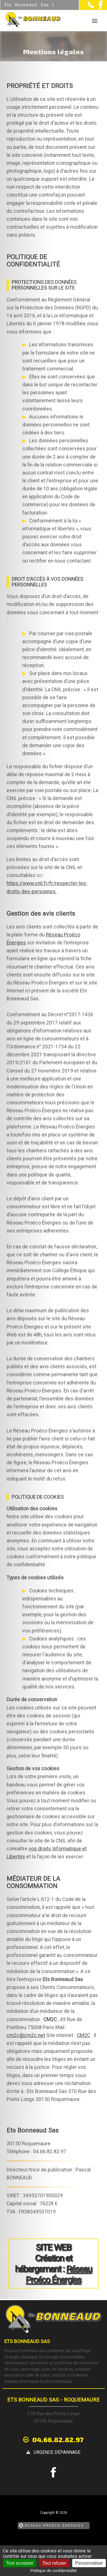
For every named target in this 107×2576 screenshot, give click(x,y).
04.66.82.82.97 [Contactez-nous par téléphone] (58, 2439)
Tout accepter (19, 2563)
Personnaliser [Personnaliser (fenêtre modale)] (89, 2563)
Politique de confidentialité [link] (53, 2570)
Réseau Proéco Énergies (58, 2274)
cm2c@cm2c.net (26, 2035)
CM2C (83, 2035)
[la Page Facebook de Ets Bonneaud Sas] (98, 7)
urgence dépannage (57, 2452)
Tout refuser (54, 2563)
